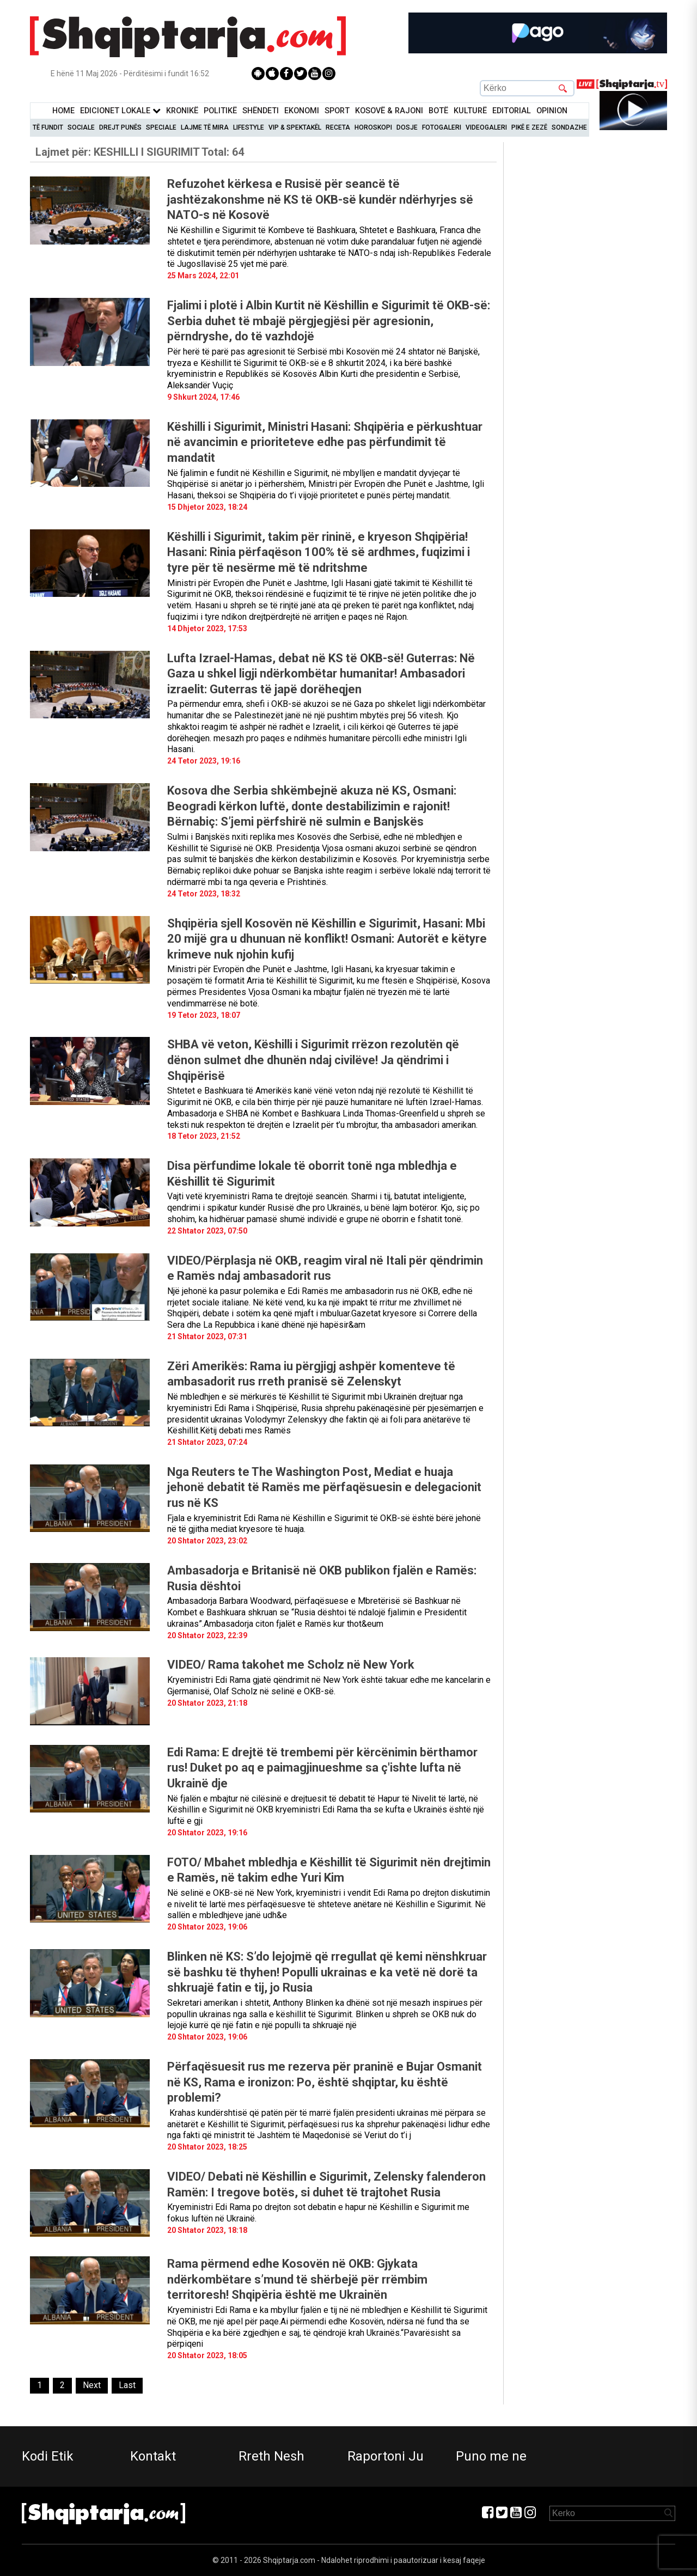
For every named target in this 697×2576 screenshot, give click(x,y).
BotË (438, 110)
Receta (338, 127)
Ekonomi (301, 110)
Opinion (551, 110)
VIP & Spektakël (294, 127)
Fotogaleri (441, 127)
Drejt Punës (120, 127)
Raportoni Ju (385, 2456)
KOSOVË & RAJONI (389, 110)
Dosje (407, 127)
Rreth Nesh (271, 2456)
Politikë (220, 110)
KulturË (470, 110)
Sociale (81, 127)
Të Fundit (48, 127)
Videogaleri (486, 127)
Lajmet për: (139, 151)
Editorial (511, 110)
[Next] (92, 2386)
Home (63, 110)
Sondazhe (569, 127)
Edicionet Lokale (120, 110)
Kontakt (153, 2456)
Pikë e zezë (529, 127)
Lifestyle (248, 127)
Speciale (161, 127)
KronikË (182, 110)
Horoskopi (373, 127)
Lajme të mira (205, 127)
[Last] (127, 2386)
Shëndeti (260, 110)
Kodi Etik (48, 2456)
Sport (337, 110)
